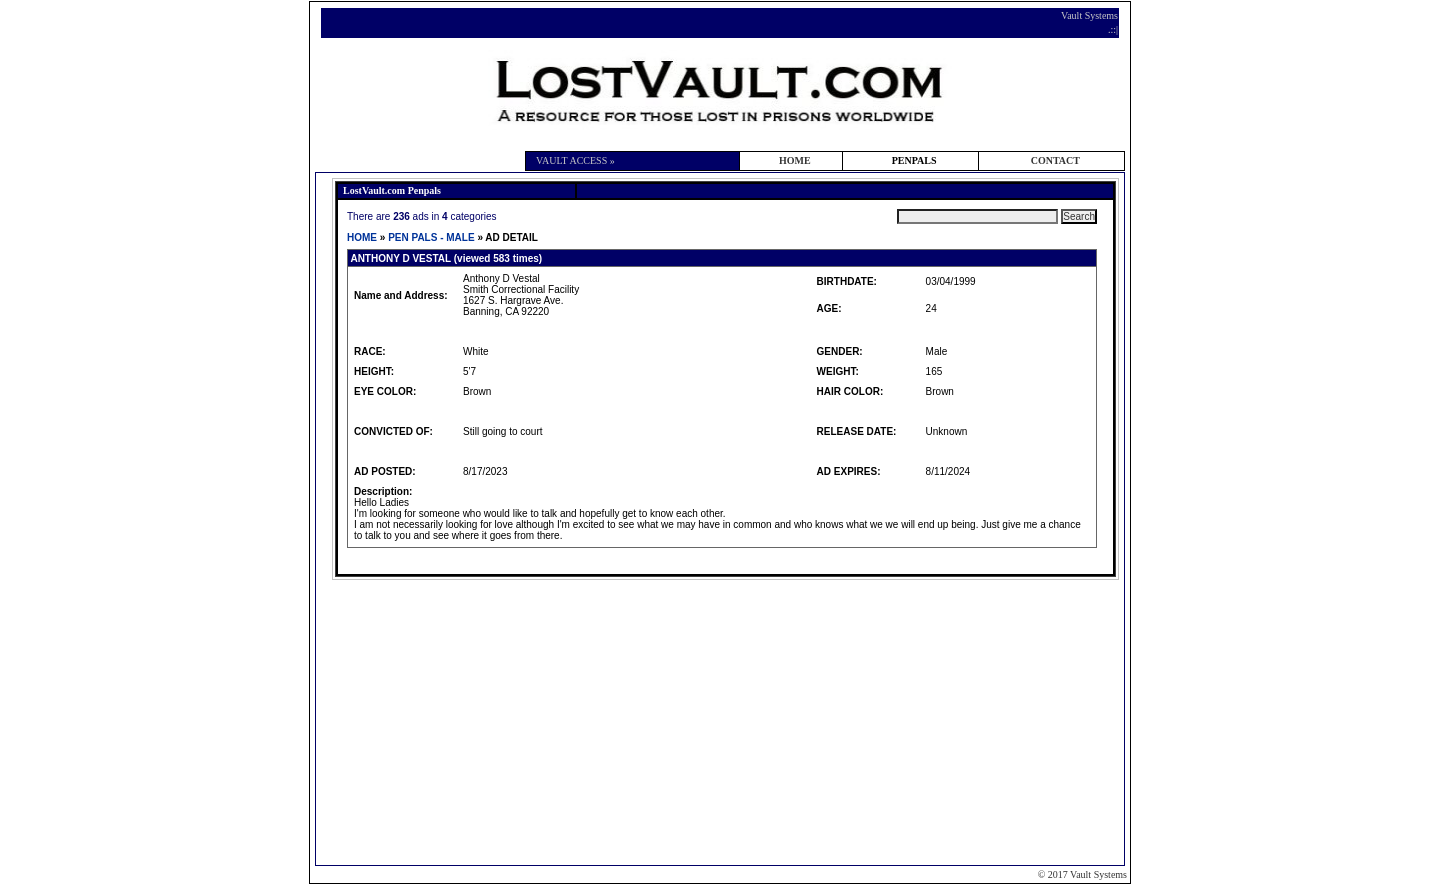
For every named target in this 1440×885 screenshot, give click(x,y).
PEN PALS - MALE (431, 237)
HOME (795, 160)
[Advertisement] (723, 721)
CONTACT (1055, 160)
